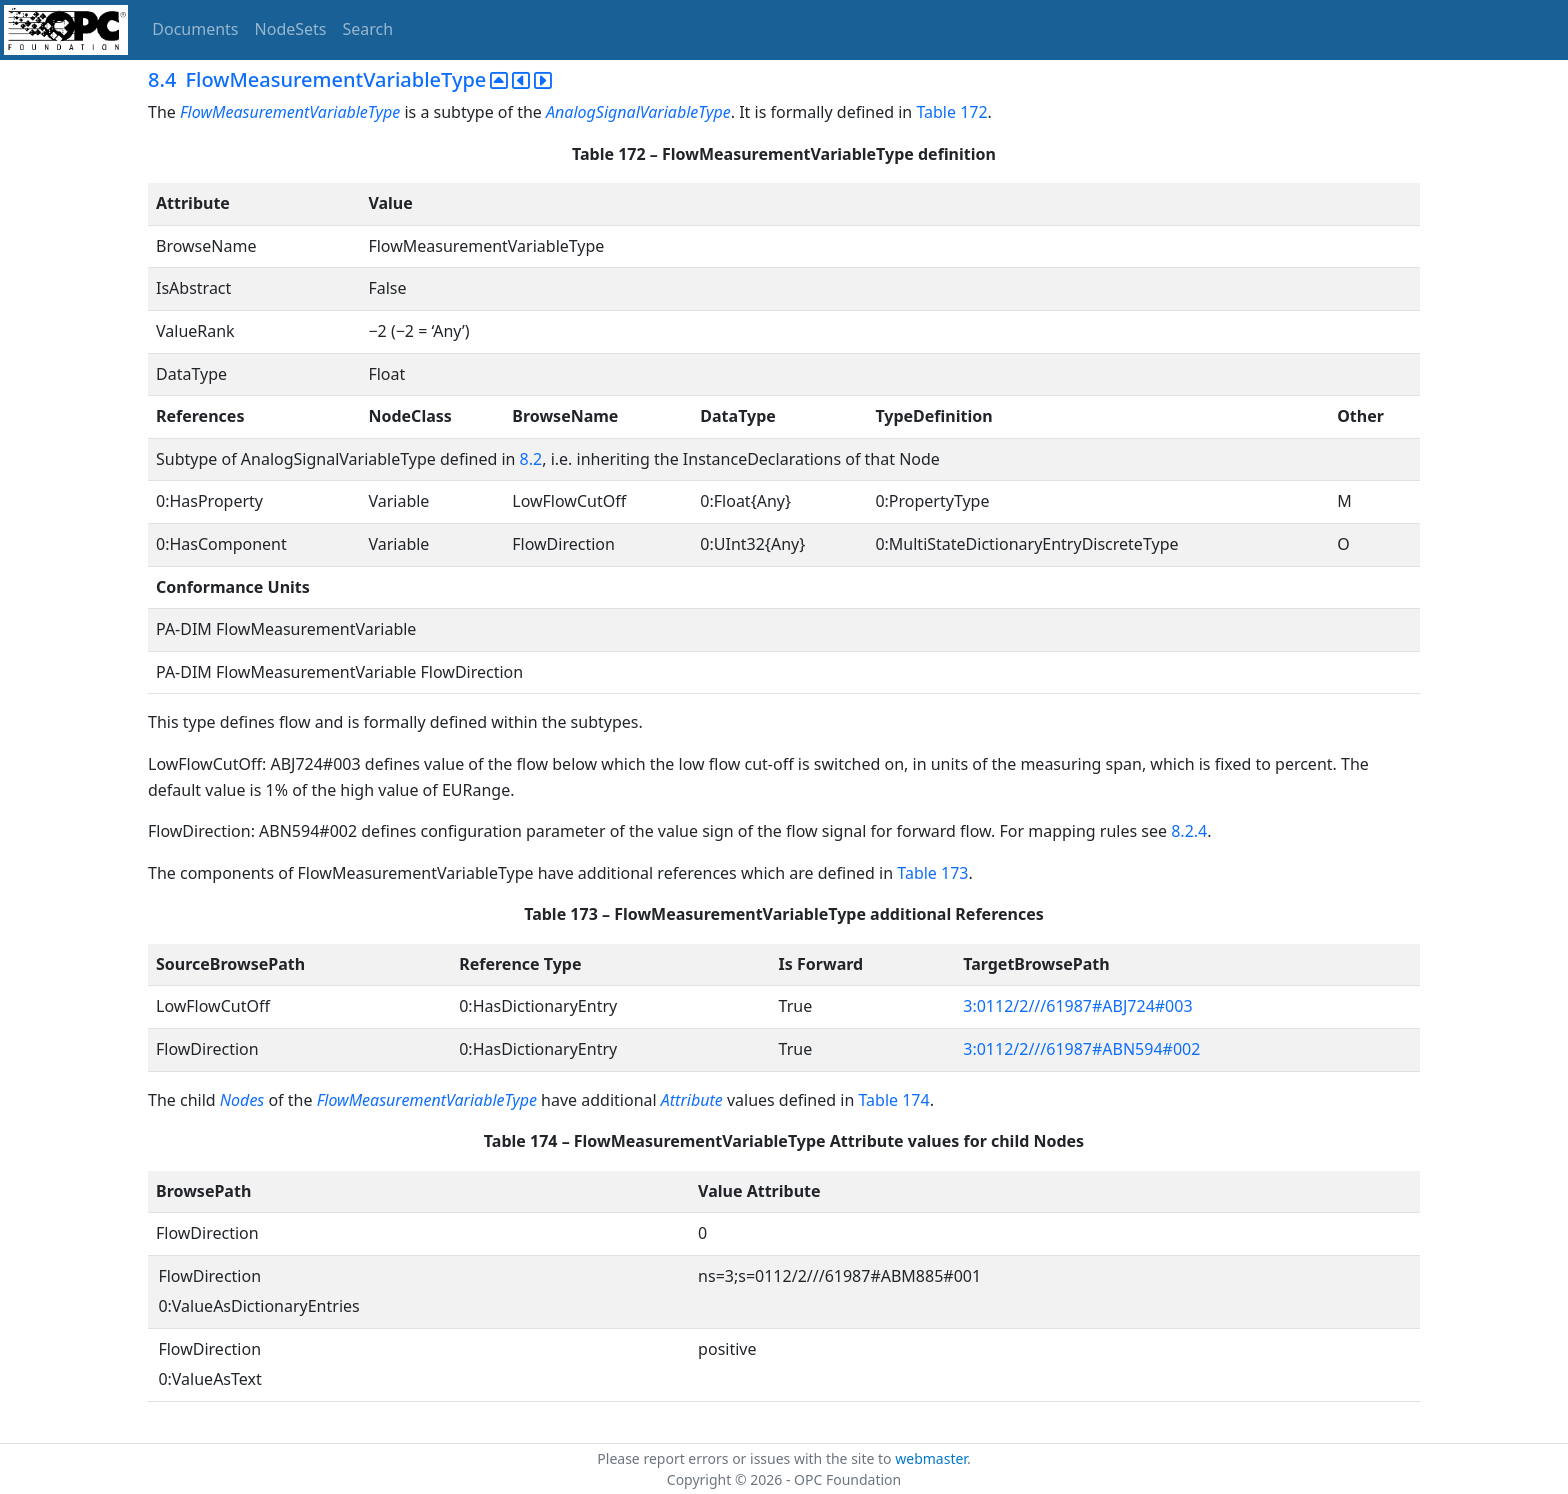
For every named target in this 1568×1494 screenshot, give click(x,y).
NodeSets (291, 29)
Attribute (692, 1100)
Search (368, 29)
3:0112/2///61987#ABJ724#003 (1077, 1006)
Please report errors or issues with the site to (746, 1458)
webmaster (931, 1458)
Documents (195, 29)
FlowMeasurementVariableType (290, 112)
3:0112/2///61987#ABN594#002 (1081, 1049)
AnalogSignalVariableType (638, 112)
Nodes (242, 1100)
